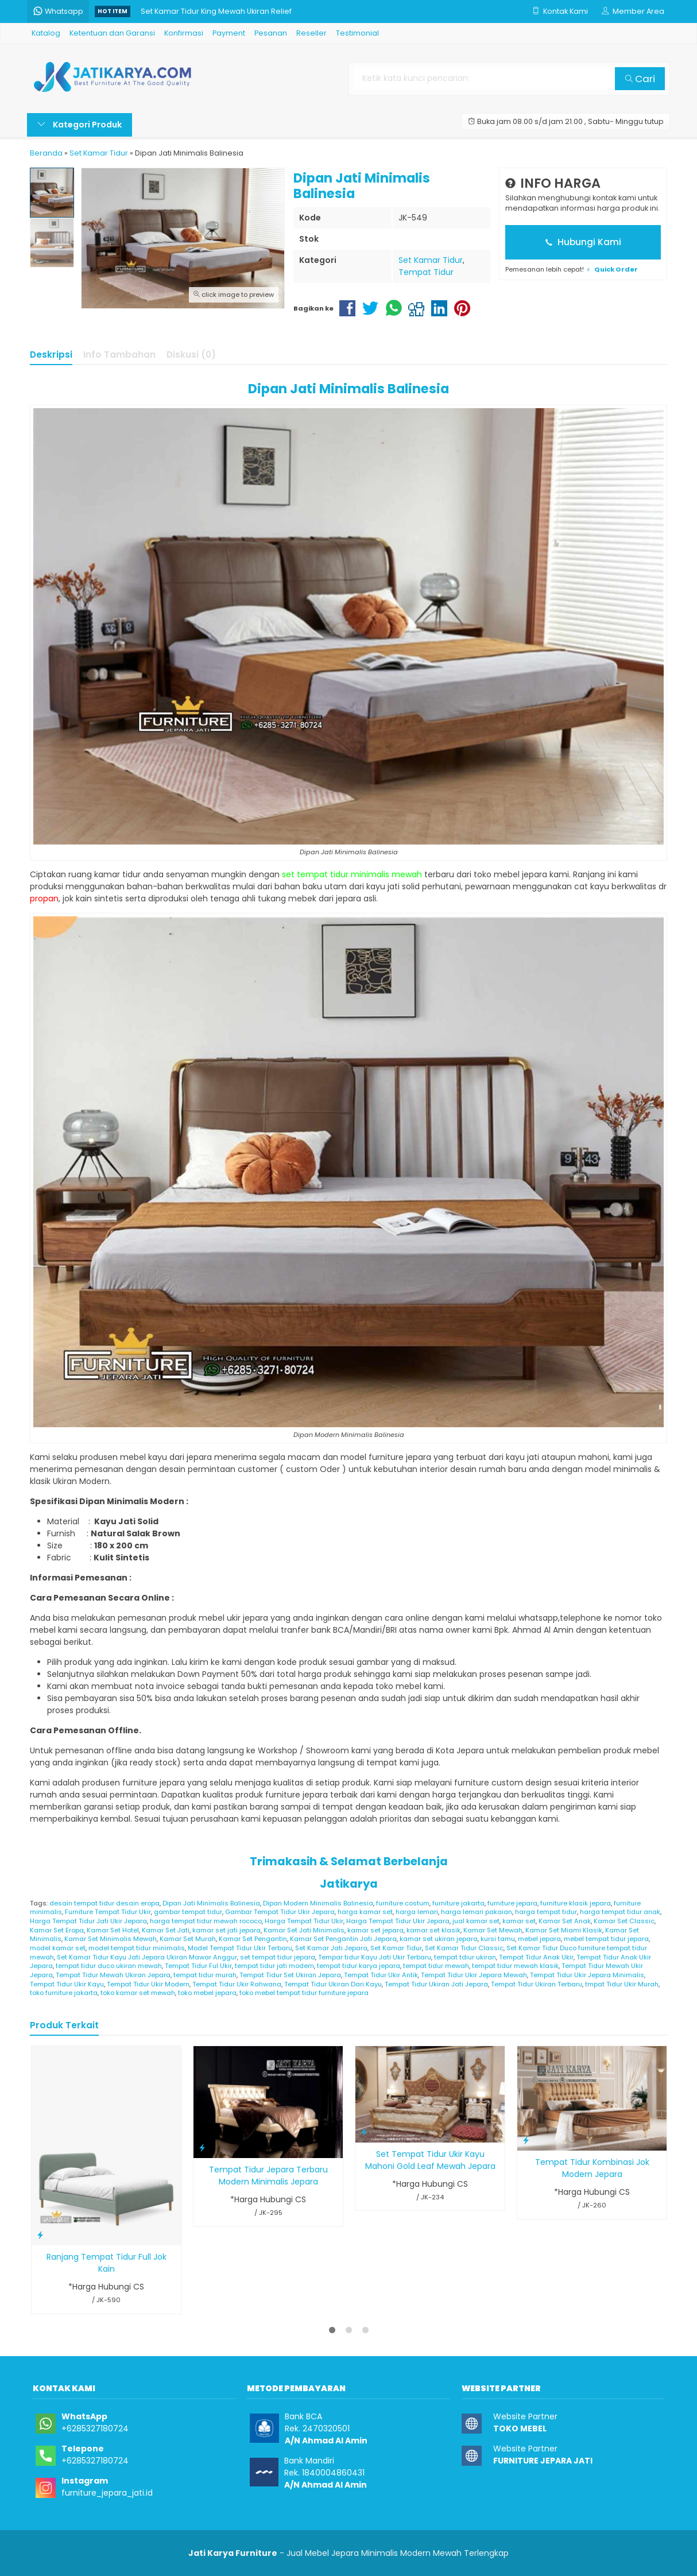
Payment (228, 33)
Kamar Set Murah (188, 1938)
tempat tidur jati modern (274, 1965)
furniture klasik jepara (575, 1903)
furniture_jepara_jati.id (107, 2492)
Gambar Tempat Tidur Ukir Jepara (280, 1911)
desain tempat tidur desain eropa (104, 1903)
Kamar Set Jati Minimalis (304, 1930)
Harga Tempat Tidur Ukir (304, 1921)
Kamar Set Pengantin (253, 1938)
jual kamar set (475, 1921)
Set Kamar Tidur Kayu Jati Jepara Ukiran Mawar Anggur (147, 1957)
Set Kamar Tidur (430, 260)
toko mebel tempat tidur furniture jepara (304, 1992)
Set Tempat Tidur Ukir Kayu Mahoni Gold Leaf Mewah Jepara (430, 2160)
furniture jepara (512, 1903)
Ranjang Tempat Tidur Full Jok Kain (106, 2263)
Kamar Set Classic (624, 1921)
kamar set (519, 1921)
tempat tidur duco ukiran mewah (109, 1965)
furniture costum (402, 1903)
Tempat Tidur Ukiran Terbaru (536, 1984)
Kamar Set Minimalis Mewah (110, 1938)
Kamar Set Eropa (57, 1930)
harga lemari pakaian (476, 1911)
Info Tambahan (119, 354)
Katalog (46, 33)
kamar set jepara (375, 1930)
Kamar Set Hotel (113, 1930)
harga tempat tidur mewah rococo (206, 1921)
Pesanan (270, 33)
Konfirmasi (183, 33)
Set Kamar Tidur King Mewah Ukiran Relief (216, 11)
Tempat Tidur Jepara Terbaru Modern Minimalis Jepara (268, 2175)
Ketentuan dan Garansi (112, 33)
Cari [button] (640, 79)
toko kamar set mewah (137, 1992)
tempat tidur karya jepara (358, 1965)
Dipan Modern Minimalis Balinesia (318, 1903)
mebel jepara (539, 1938)
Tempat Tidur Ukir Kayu (67, 1984)
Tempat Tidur (426, 272)
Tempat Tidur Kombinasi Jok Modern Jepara (592, 2168)
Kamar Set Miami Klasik (563, 1930)
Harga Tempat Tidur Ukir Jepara (398, 1921)
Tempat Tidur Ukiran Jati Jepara (436, 1984)
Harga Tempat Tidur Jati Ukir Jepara (88, 1921)
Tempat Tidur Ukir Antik (381, 1975)
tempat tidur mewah (436, 1965)
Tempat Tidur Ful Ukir (198, 1965)
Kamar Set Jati (165, 1930)
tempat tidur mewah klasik (515, 1965)
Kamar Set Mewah (492, 1930)
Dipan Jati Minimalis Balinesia (211, 1903)
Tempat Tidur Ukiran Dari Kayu (333, 1984)
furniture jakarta (458, 1903)
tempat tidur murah (205, 1975)
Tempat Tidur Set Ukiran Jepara (290, 1975)
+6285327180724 (95, 2428)
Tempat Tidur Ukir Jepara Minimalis (587, 1975)
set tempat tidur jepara (277, 1957)
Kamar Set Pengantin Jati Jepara (343, 1938)
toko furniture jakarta (64, 1992)
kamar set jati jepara (226, 1930)
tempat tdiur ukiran (465, 1957)
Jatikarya (349, 1884)
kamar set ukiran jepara (439, 1938)
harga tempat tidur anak (620, 1911)
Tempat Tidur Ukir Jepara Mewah (474, 1975)
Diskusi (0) (191, 354)
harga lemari (417, 1911)
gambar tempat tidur (188, 1911)
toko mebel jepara (207, 1992)
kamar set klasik (433, 1930)
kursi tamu (498, 1938)
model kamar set (58, 1948)
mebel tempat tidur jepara (606, 1938)
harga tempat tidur (546, 1911)
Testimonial (357, 33)
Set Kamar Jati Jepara (331, 1948)
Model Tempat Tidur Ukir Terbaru (240, 1948)
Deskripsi (51, 354)
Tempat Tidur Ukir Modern (148, 1984)
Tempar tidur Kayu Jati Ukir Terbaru (374, 1957)
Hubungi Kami (583, 242)
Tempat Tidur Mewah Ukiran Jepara (113, 1975)
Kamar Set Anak (565, 1921)
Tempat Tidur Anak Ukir (536, 1957)
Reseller (311, 33)
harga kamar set (365, 1911)
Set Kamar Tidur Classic (464, 1948)
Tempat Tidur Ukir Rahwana (236, 1984)
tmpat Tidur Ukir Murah (622, 1984)
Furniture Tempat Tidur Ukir (108, 1911)
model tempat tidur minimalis (136, 1948)
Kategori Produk (79, 124)
